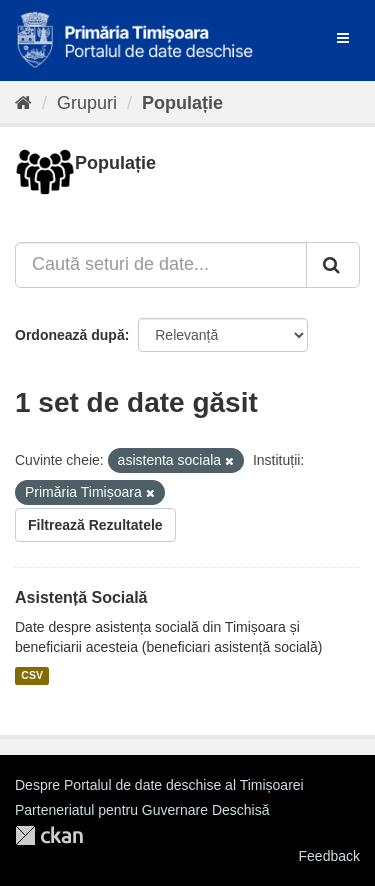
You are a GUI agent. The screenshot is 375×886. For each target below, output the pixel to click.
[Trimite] (333, 265)
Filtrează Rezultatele (95, 525)
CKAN (49, 835)
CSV (32, 676)
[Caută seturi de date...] (161, 265)
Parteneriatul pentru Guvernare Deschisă (142, 810)
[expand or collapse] (343, 38)
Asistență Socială (81, 597)
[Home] (23, 103)
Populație (182, 103)
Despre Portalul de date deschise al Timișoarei (159, 785)
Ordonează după (70, 335)
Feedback (329, 856)
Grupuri (87, 103)
